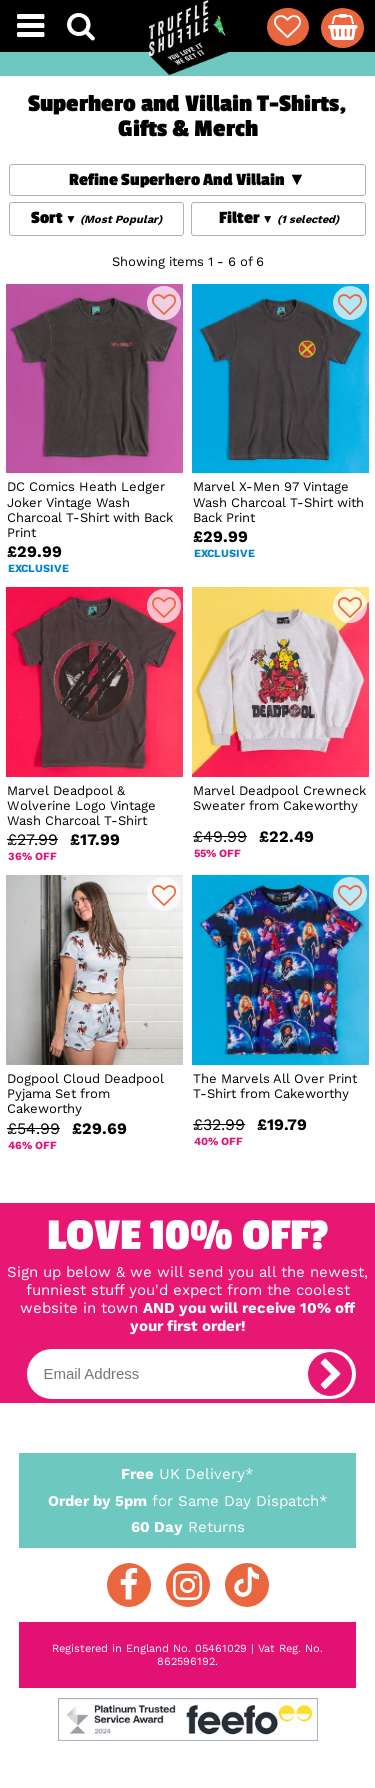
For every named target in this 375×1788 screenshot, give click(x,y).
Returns (188, 1526)
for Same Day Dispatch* (188, 1497)
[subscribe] (330, 1374)
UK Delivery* (188, 1473)
